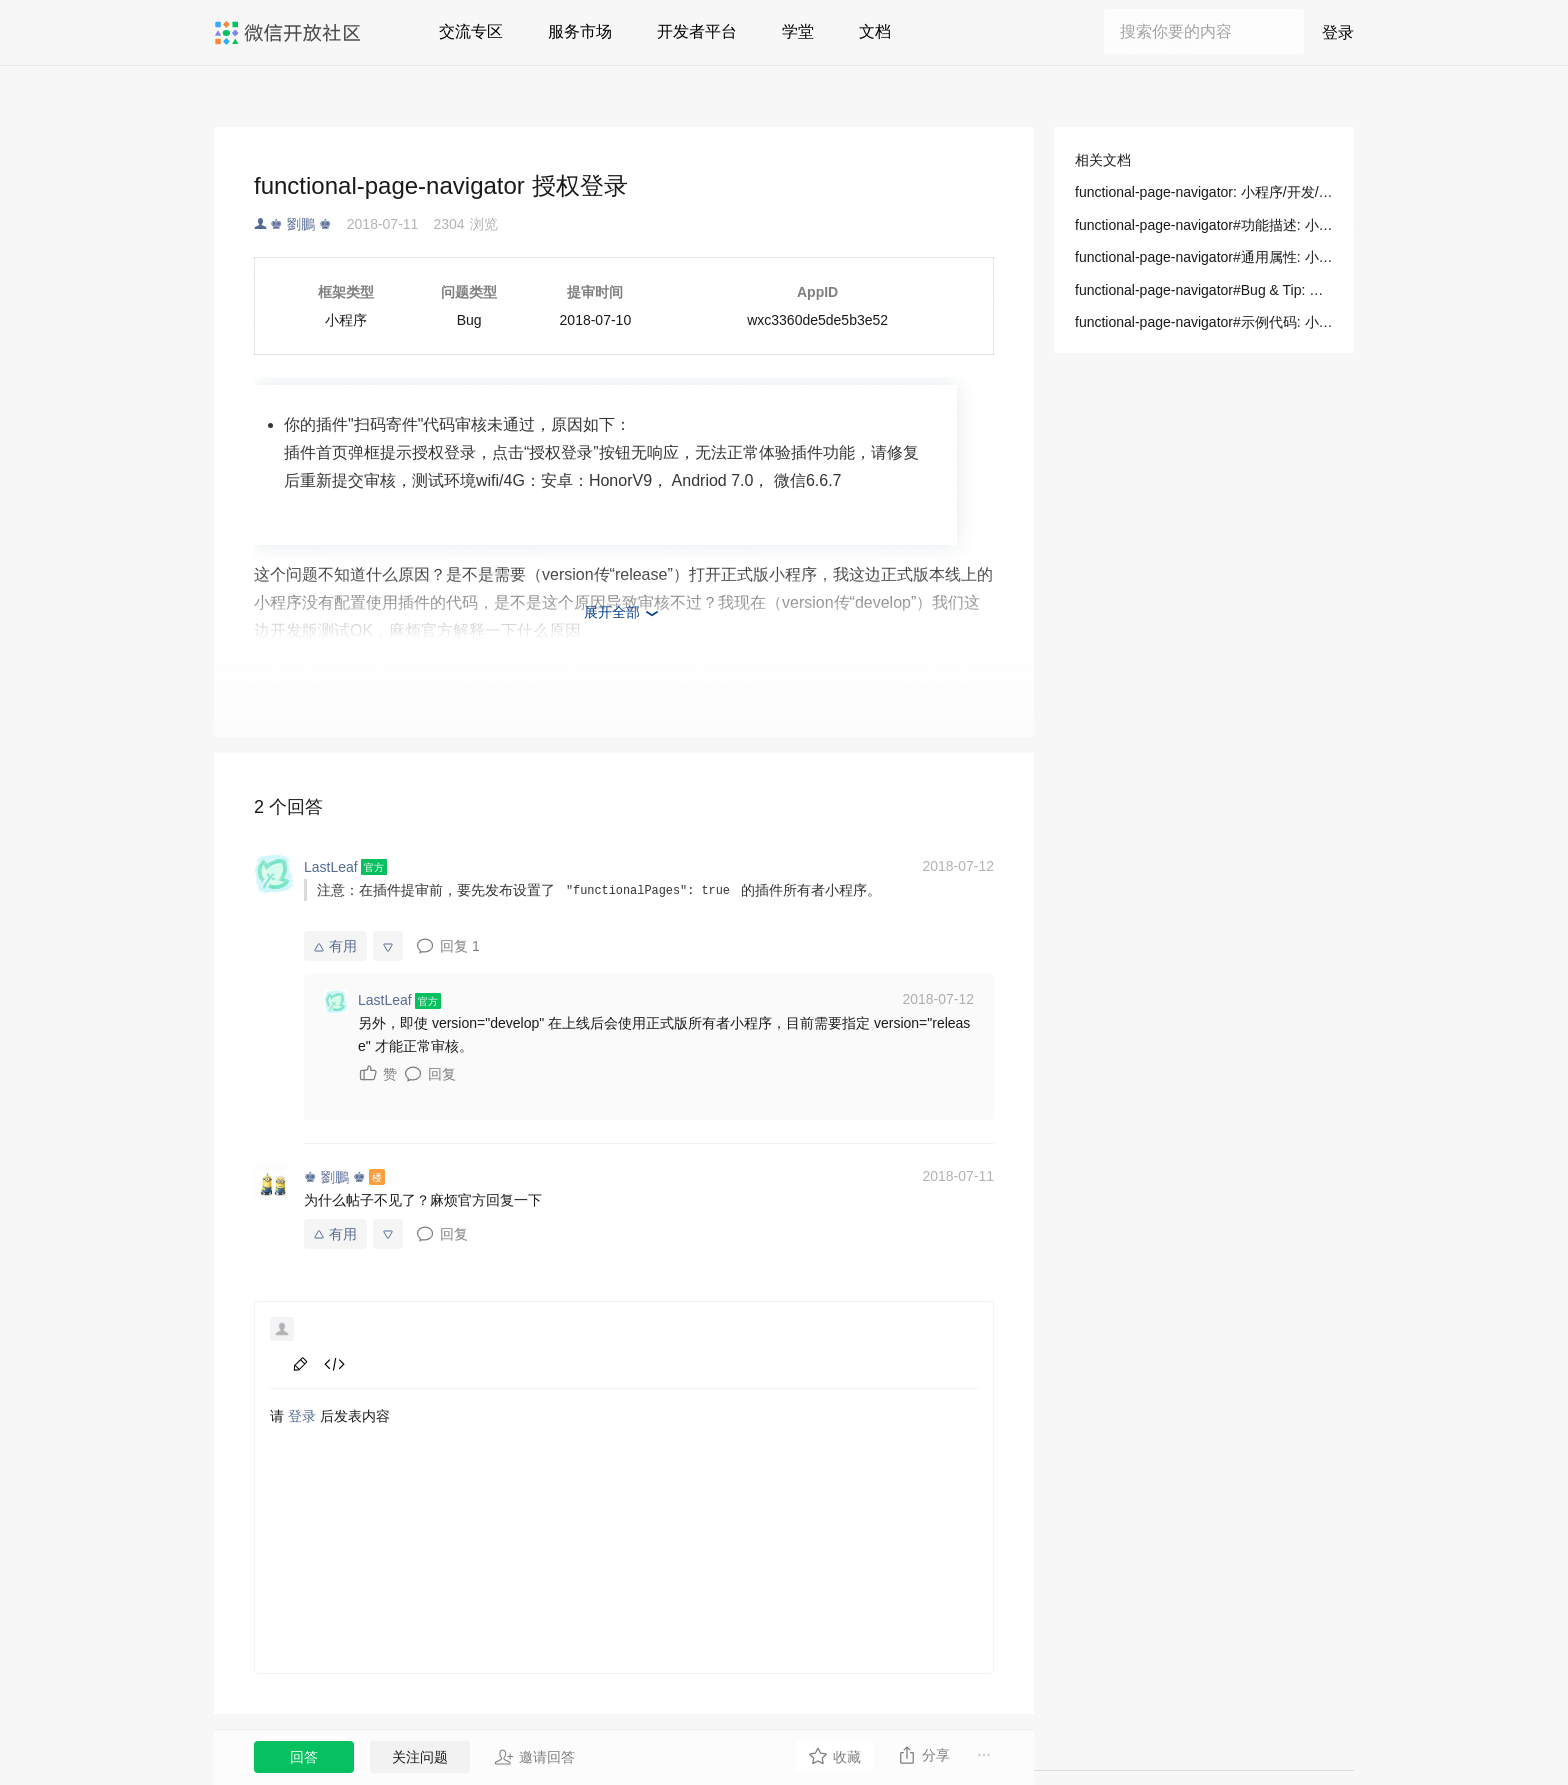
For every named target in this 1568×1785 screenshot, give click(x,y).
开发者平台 (697, 31)
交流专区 (471, 31)
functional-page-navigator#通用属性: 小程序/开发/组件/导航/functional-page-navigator (1204, 257)
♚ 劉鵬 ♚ (301, 224)
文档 (875, 31)
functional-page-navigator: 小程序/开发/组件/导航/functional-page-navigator (1204, 192)
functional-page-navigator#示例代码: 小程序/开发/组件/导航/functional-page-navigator (1204, 322)
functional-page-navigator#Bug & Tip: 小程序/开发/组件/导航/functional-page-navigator (1204, 290)
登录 (1338, 32)
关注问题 (420, 1757)
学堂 (798, 31)
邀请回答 (534, 1757)
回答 (304, 1757)
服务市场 (580, 31)
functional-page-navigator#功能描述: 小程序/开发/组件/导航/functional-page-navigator (1204, 225)
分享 (923, 1755)
